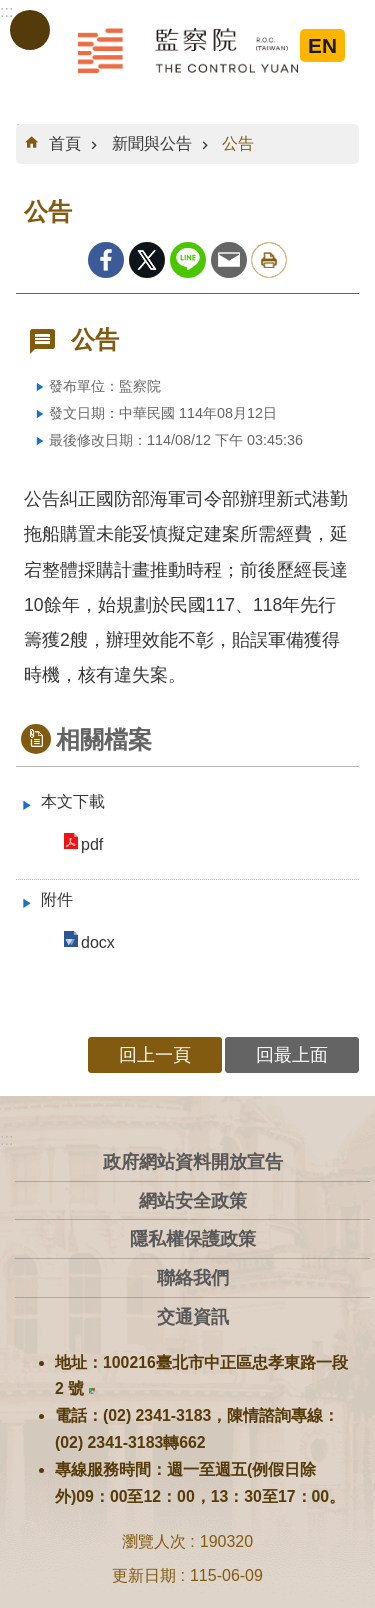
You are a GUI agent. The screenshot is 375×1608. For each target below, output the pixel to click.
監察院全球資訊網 (188, 50)
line (188, 260)
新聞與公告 (152, 143)
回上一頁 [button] (155, 1054)
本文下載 (73, 801)
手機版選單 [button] (30, 30)
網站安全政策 (193, 1200)
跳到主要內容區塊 (10, 10)
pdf (92, 844)
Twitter (147, 260)
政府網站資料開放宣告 (193, 1161)
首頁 (65, 143)
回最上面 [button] (292, 1054)
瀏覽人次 (154, 1541)
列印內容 (269, 260)
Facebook (106, 260)
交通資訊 (193, 1316)
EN (322, 45)
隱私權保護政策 (193, 1238)
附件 (57, 899)
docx (98, 942)
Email (229, 260)
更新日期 (144, 1575)
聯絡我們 (193, 1277)
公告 (238, 143)
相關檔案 (104, 739)
